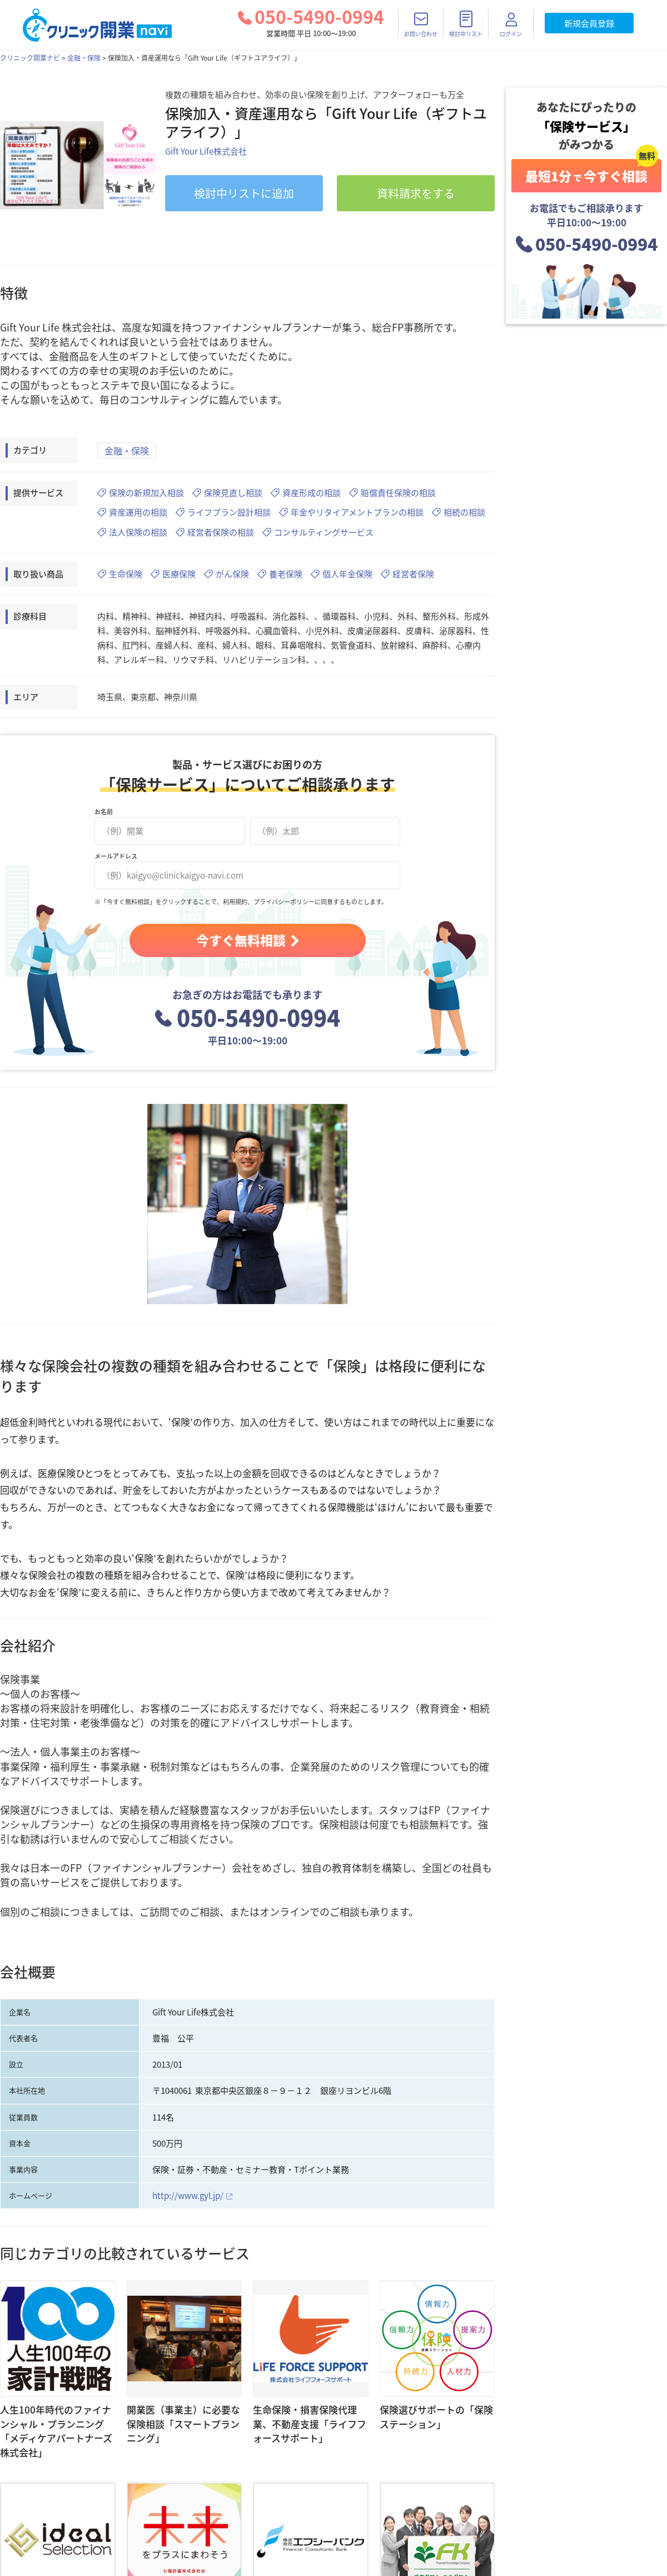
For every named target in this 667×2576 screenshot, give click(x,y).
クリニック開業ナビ (30, 58)
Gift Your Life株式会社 (206, 151)
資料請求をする (416, 193)
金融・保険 (84, 58)
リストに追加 (244, 193)
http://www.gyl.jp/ (187, 2195)
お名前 (103, 812)
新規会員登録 (589, 23)
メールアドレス (115, 856)
